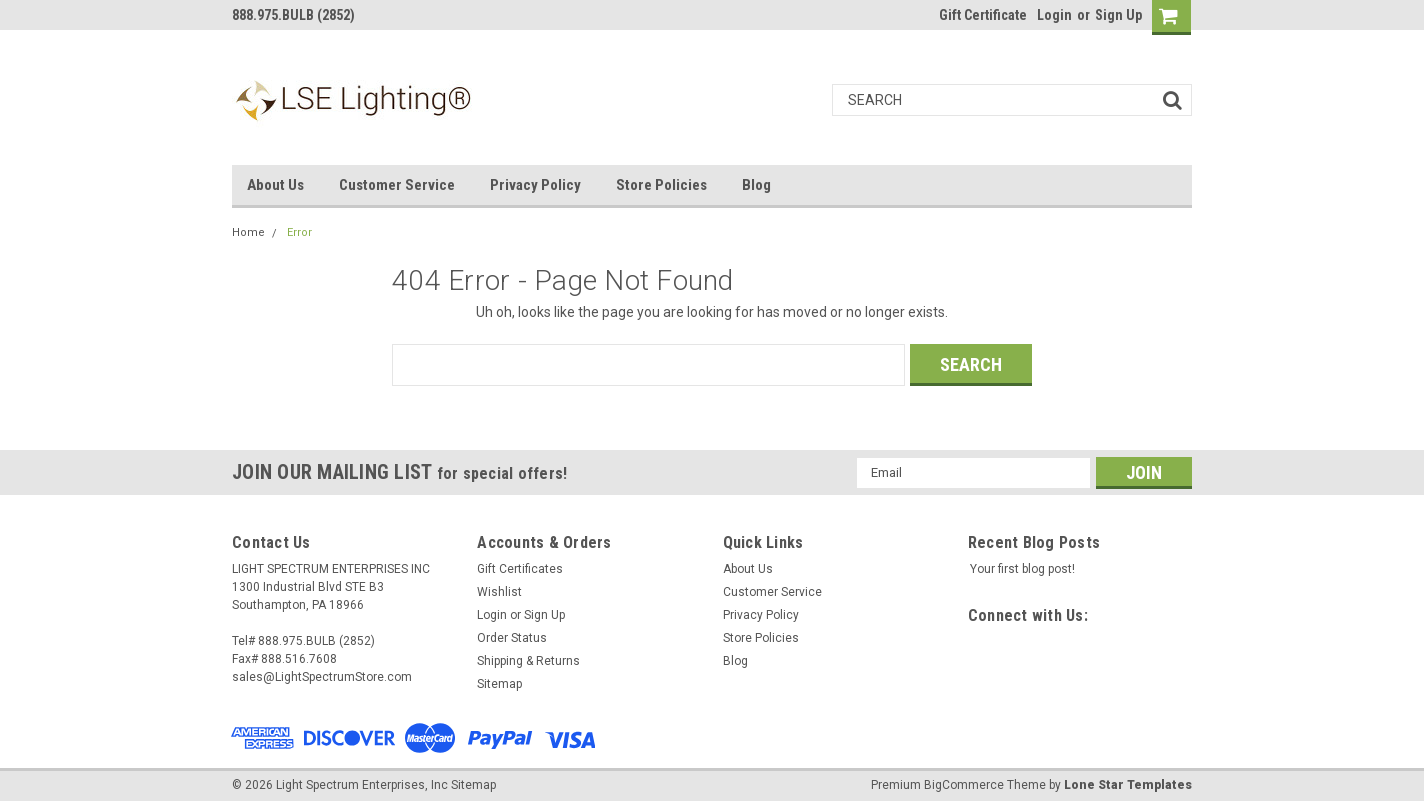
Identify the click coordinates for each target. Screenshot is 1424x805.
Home (248, 232)
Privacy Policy (535, 185)
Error (299, 232)
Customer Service (397, 185)
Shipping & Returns (528, 661)
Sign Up (1118, 15)
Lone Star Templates (1128, 785)
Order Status (512, 638)
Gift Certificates (520, 569)
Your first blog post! (1022, 569)
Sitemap (499, 684)
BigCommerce (964, 785)
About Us (275, 185)
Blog (756, 185)
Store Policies (661, 185)
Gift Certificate (983, 15)
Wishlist (499, 592)
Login (1054, 15)
